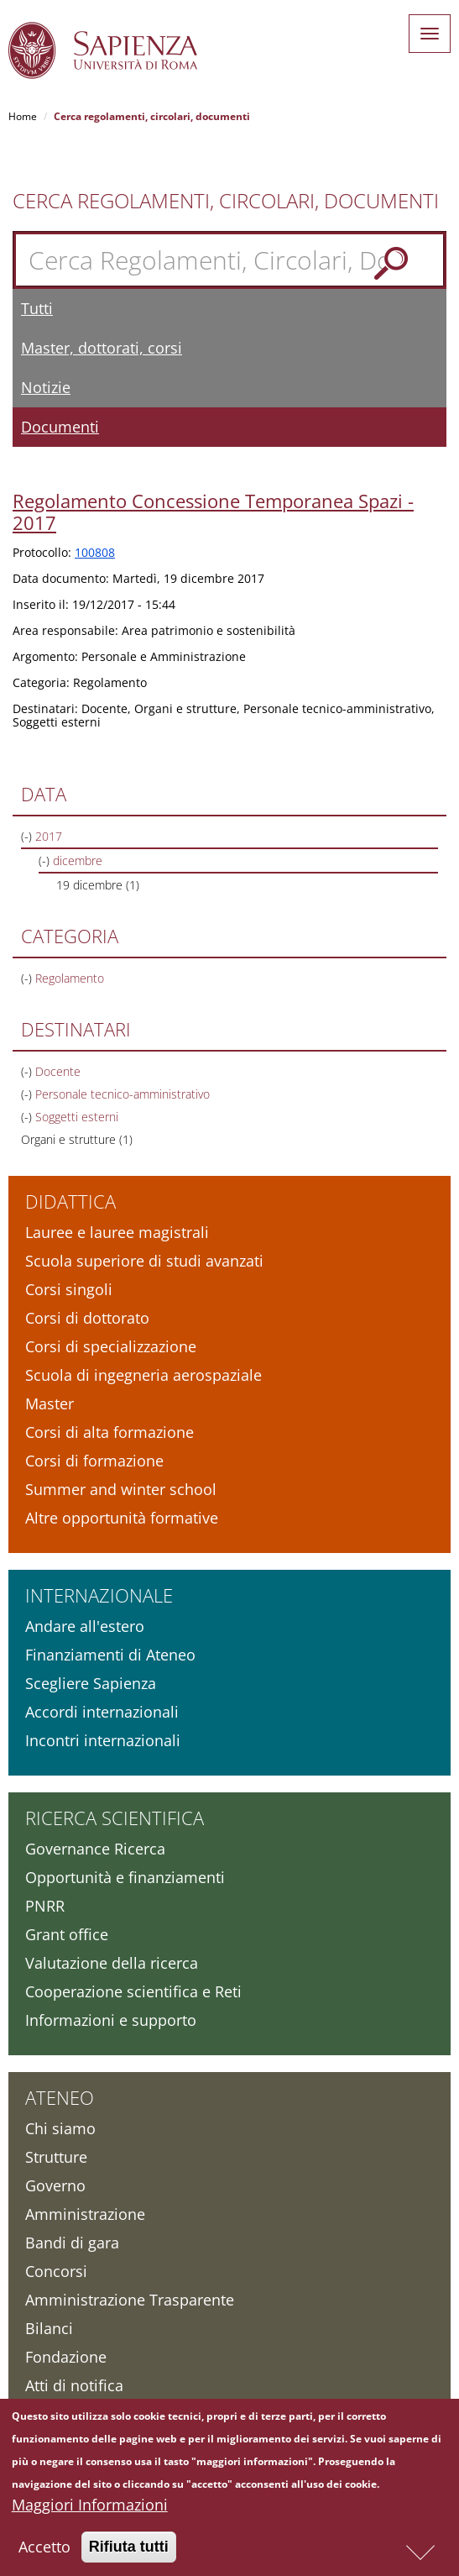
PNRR (45, 1906)
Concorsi (56, 2271)
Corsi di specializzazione (110, 1346)
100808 (95, 552)
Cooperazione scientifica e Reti (133, 1991)
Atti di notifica (74, 2385)
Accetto (44, 2552)
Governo (55, 2185)
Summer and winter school (120, 1489)
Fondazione (66, 2357)
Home (22, 116)
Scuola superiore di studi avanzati (144, 1261)
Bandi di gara (72, 2242)
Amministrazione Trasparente (129, 2300)
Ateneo (59, 2097)
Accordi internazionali (102, 1712)
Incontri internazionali (102, 1740)
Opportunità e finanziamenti (125, 1877)
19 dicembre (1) (97, 885)
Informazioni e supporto (110, 2020)
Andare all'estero (84, 1626)
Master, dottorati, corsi (101, 348)
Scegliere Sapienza (90, 1683)
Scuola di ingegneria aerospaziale (143, 1375)
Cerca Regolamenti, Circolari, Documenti (226, 201)
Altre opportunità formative (121, 1518)
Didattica (70, 1201)
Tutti (37, 308)
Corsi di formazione (94, 1461)
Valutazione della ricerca (111, 1963)
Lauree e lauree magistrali (117, 1232)
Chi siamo (60, 2128)
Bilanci (49, 2328)
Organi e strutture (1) (77, 1139)
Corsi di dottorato (87, 1318)
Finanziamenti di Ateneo (110, 1655)
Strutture (56, 2157)
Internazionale (99, 1595)
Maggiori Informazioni (90, 2510)
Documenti (60, 427)
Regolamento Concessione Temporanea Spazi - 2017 (213, 511)
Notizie (45, 387)
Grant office (66, 1934)
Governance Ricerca (95, 1849)
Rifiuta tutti (129, 2552)
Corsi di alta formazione (109, 1432)
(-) (28, 836)
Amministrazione (85, 2214)
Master (49, 1403)
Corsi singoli (68, 1289)
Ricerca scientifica (114, 1817)
